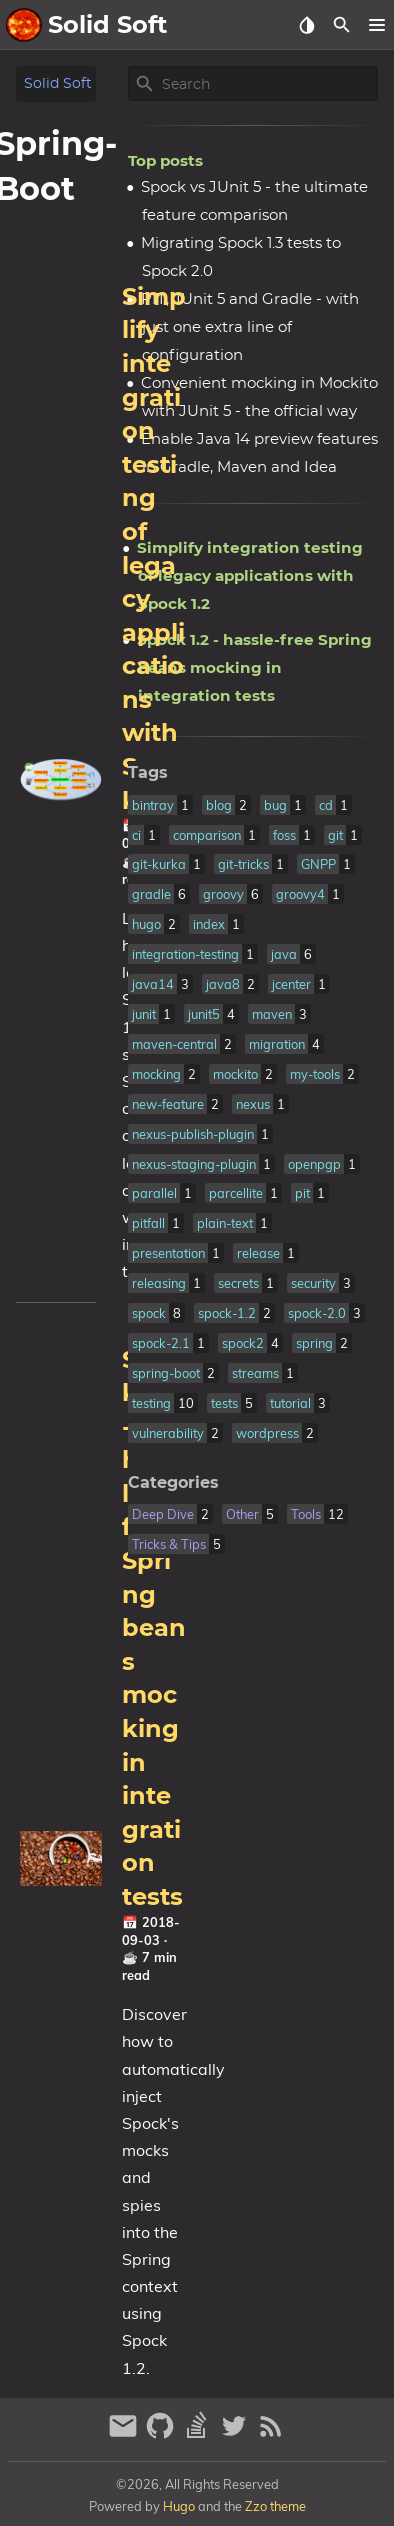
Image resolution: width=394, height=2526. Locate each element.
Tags (148, 772)
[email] (125, 2434)
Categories (173, 1482)
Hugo (179, 2506)
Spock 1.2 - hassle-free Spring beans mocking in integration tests (154, 1628)
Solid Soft (58, 83)
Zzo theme (275, 2506)
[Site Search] (268, 84)
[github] (162, 2434)
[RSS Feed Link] (271, 2434)
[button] (376, 25)
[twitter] (236, 2434)
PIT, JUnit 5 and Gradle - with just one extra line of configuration (250, 327)
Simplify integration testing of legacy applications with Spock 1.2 (250, 575)
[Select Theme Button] (306, 25)
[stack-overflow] (199, 2434)
